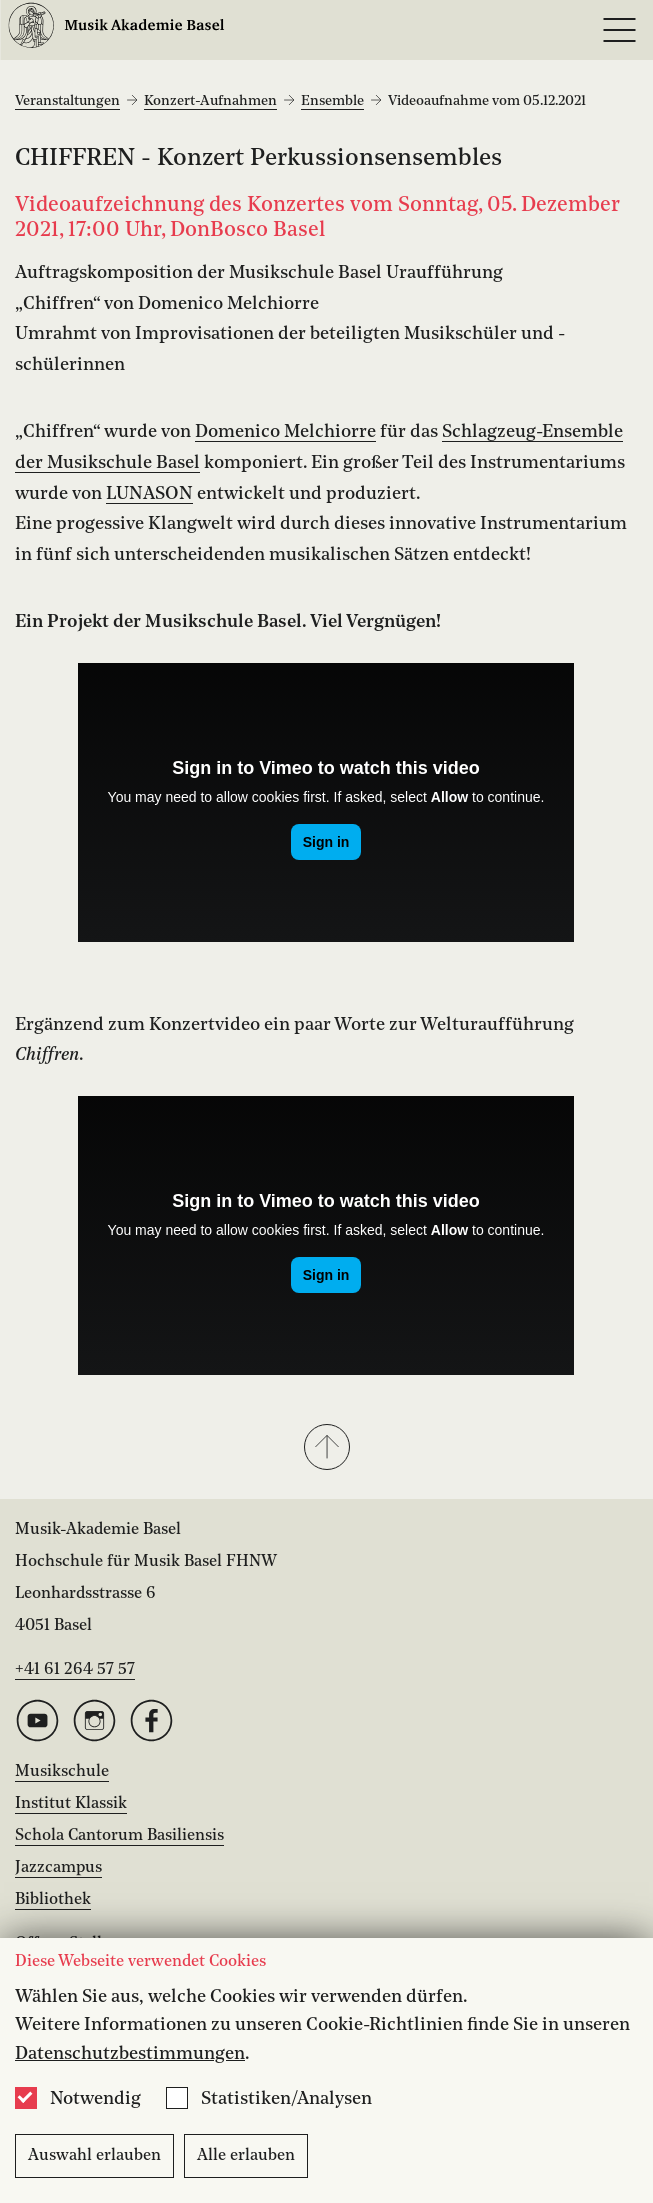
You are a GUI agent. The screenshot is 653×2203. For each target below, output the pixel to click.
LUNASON (149, 494)
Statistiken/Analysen (286, 2099)
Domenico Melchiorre (285, 432)
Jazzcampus (58, 1868)
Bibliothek (53, 1900)
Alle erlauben (246, 2156)
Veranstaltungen (67, 101)
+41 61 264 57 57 (75, 1670)
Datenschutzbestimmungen (130, 2054)
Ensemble (332, 101)
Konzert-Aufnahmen (210, 101)
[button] (326, 1449)
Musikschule (62, 1772)
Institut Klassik (71, 1804)
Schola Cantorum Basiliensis (119, 1836)
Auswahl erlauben (94, 2156)
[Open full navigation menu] (619, 30)
